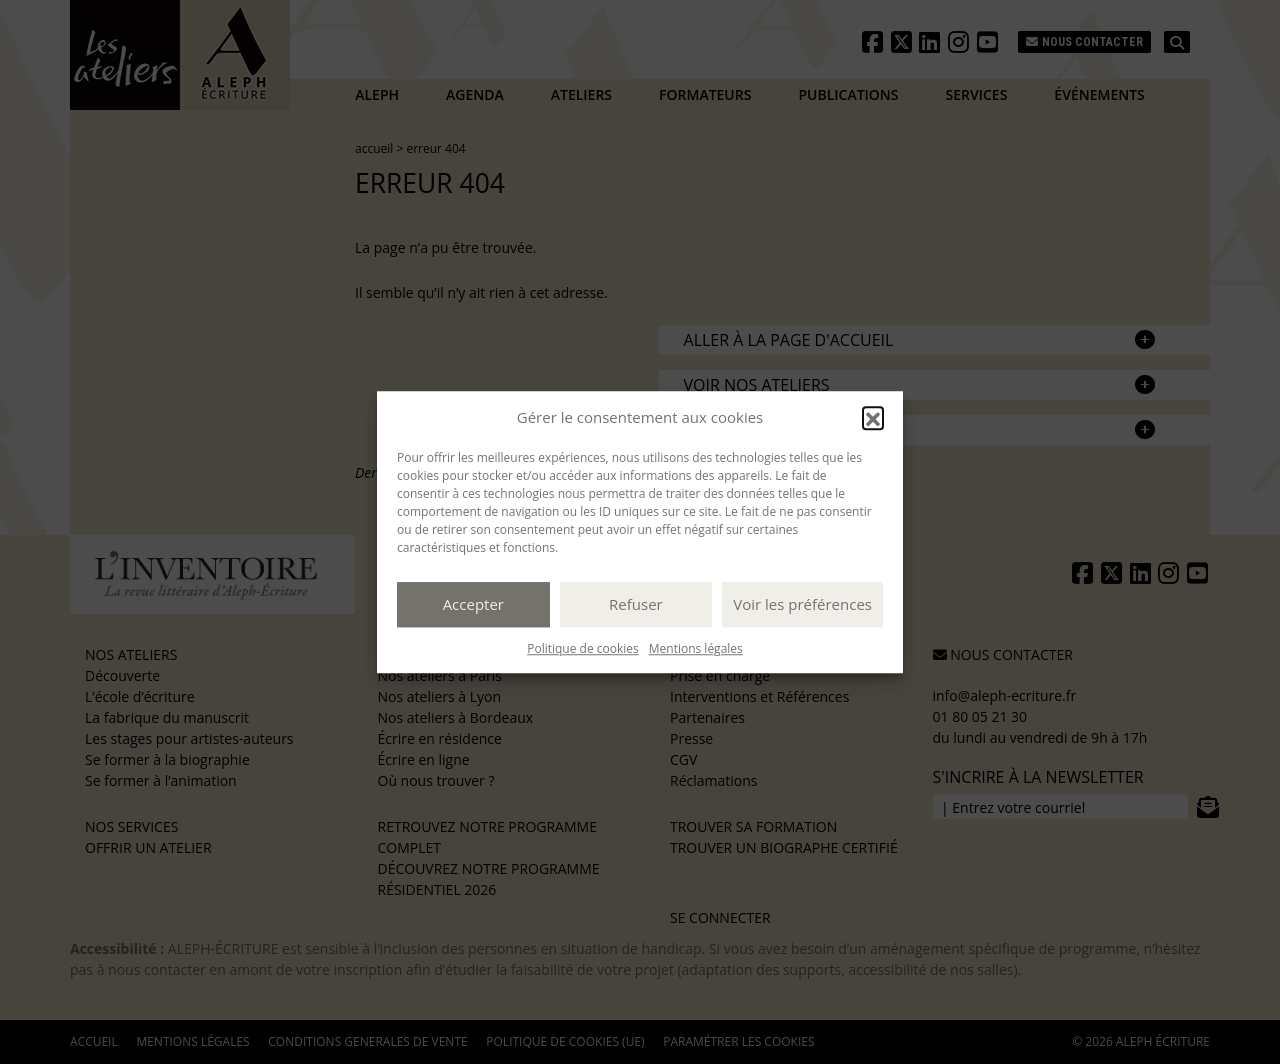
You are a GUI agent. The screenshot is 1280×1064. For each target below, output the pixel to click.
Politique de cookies (583, 648)
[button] (873, 418)
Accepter (473, 604)
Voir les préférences (802, 604)
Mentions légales (696, 648)
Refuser (636, 604)
